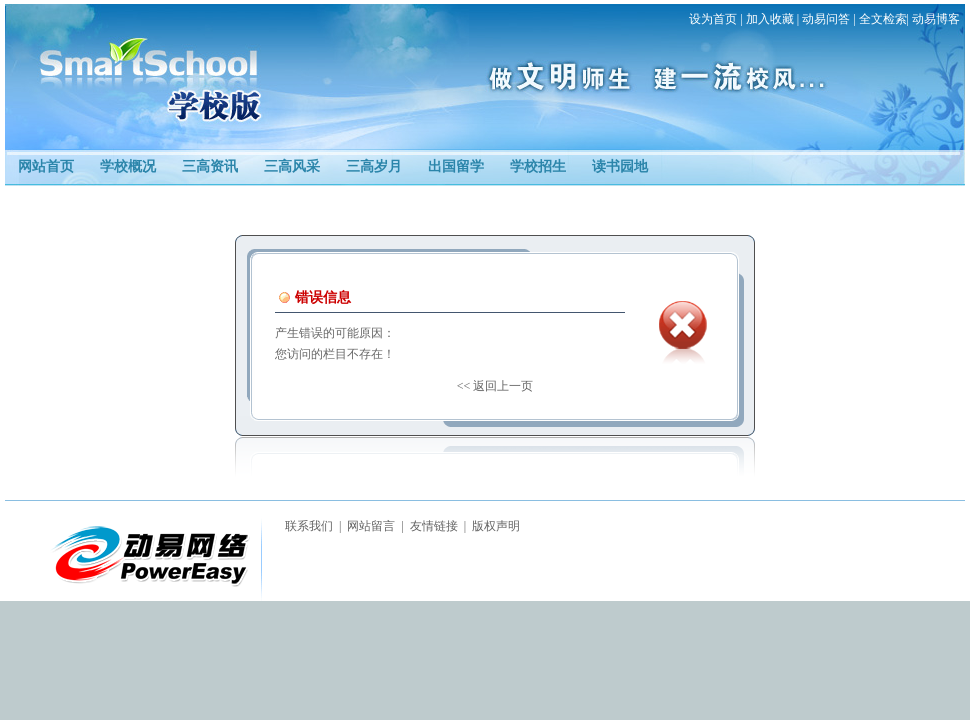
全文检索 (883, 19)
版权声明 (496, 526)
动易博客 (936, 19)
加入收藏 (770, 19)
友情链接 (434, 526)
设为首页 (713, 19)
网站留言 (371, 526)
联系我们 (309, 526)
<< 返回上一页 (495, 386)
